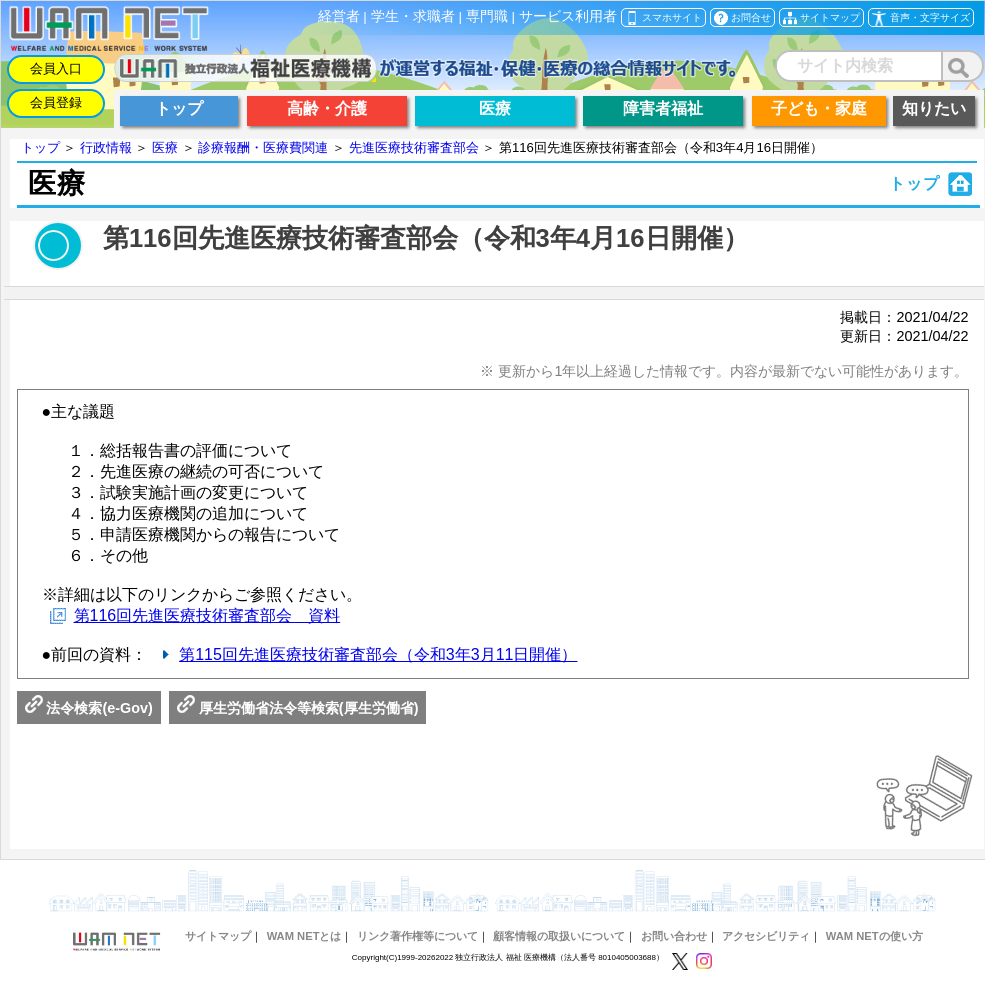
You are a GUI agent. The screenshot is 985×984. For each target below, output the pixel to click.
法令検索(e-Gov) (89, 708)
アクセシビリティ (766, 936)
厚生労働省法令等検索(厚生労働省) (298, 708)
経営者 (339, 16)
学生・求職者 (413, 16)
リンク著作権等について (417, 936)
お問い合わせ (674, 936)
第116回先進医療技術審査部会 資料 (207, 615)
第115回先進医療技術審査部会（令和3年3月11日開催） (378, 654)
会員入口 (56, 68)
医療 (165, 147)
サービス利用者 (568, 16)
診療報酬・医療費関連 (263, 147)
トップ (40, 147)
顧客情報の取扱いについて (559, 936)
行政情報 (106, 147)
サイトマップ (218, 936)
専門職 (487, 16)
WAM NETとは (304, 936)
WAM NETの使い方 (874, 936)
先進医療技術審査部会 (414, 147)
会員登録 (56, 102)
